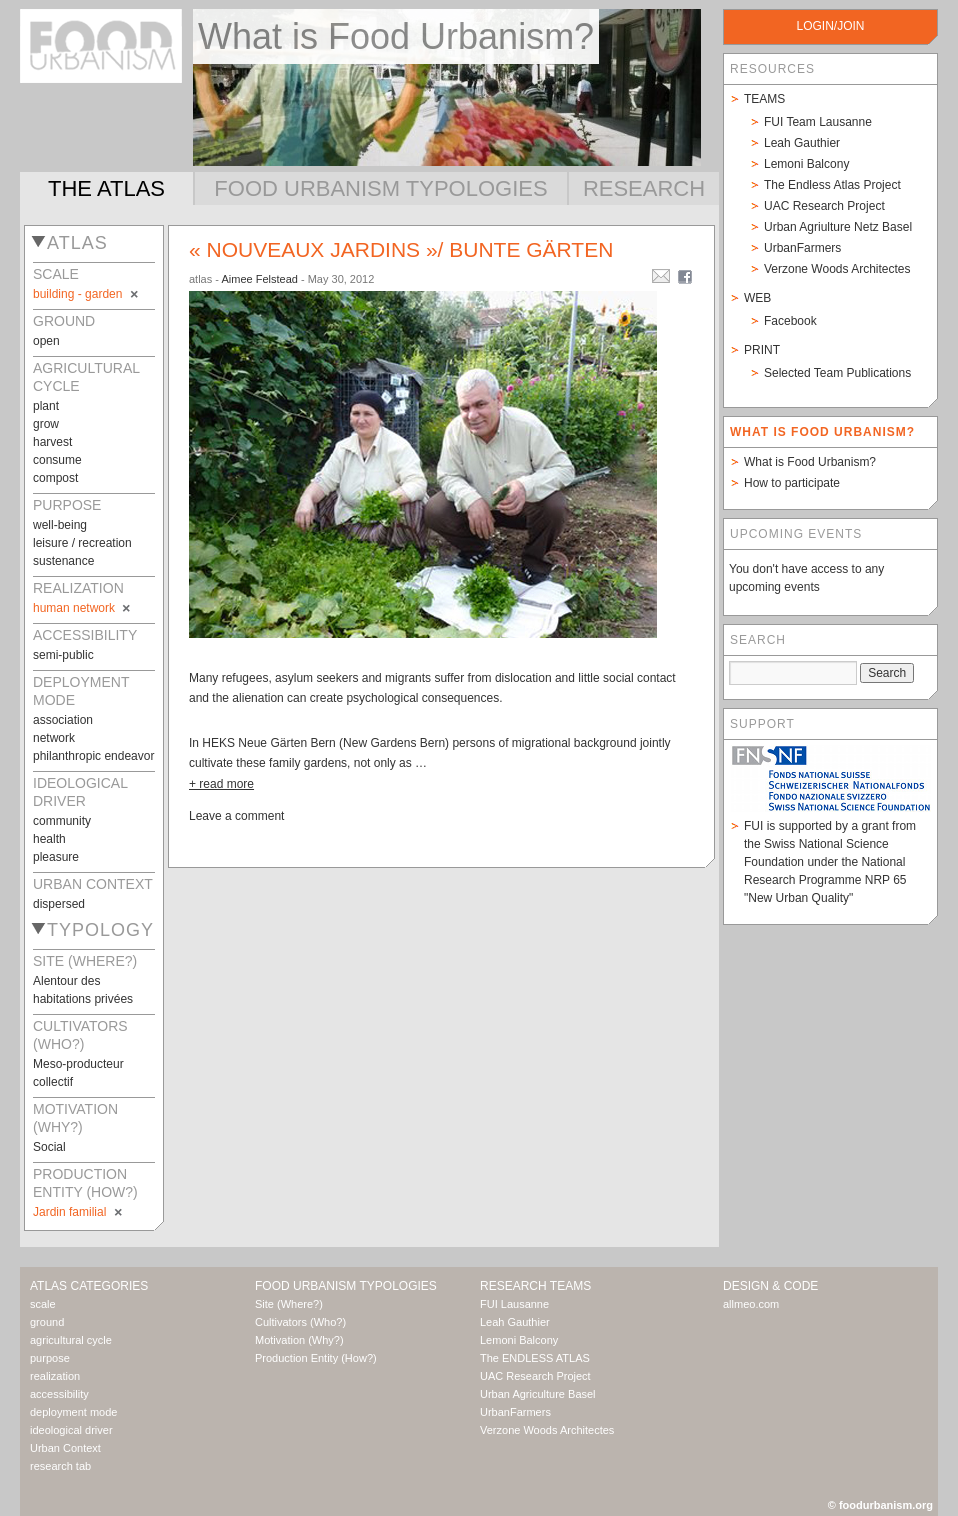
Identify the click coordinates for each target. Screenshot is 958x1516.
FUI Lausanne (514, 1304)
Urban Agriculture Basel (538, 1394)
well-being (60, 525)
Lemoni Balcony (806, 164)
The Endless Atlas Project (832, 185)
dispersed (59, 904)
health (49, 839)
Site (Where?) (289, 1304)
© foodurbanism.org (880, 1505)
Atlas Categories (89, 1286)
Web (757, 298)
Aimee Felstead (259, 279)
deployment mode (73, 1412)
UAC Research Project (824, 206)
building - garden (87, 294)
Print (762, 350)
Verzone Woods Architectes (837, 269)
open (46, 341)
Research (644, 188)
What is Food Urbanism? (810, 462)
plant (46, 406)
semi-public (63, 655)
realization (55, 1376)
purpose (50, 1358)
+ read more (221, 784)
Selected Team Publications (837, 373)
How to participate (792, 483)
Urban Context (65, 1448)
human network (83, 608)
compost (55, 478)
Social (49, 1147)
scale (43, 1304)
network (54, 738)
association (63, 720)
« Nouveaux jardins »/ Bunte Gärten (401, 249)
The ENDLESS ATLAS (535, 1358)
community (62, 821)
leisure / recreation (82, 543)
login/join (830, 26)
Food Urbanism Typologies (380, 188)
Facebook (790, 321)
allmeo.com (751, 1304)
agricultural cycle (71, 1340)
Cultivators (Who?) (300, 1322)
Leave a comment (236, 816)
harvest (52, 442)
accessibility (59, 1394)
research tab (60, 1466)
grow (46, 424)
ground (47, 1322)
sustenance (63, 561)
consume (57, 460)
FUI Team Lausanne (818, 122)
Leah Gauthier (802, 143)
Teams (764, 99)
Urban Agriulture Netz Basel (838, 227)
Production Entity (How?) (316, 1358)
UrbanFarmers (802, 248)
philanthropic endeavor (93, 756)
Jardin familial (79, 1212)
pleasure (56, 857)
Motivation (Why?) (299, 1340)
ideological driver (71, 1430)
